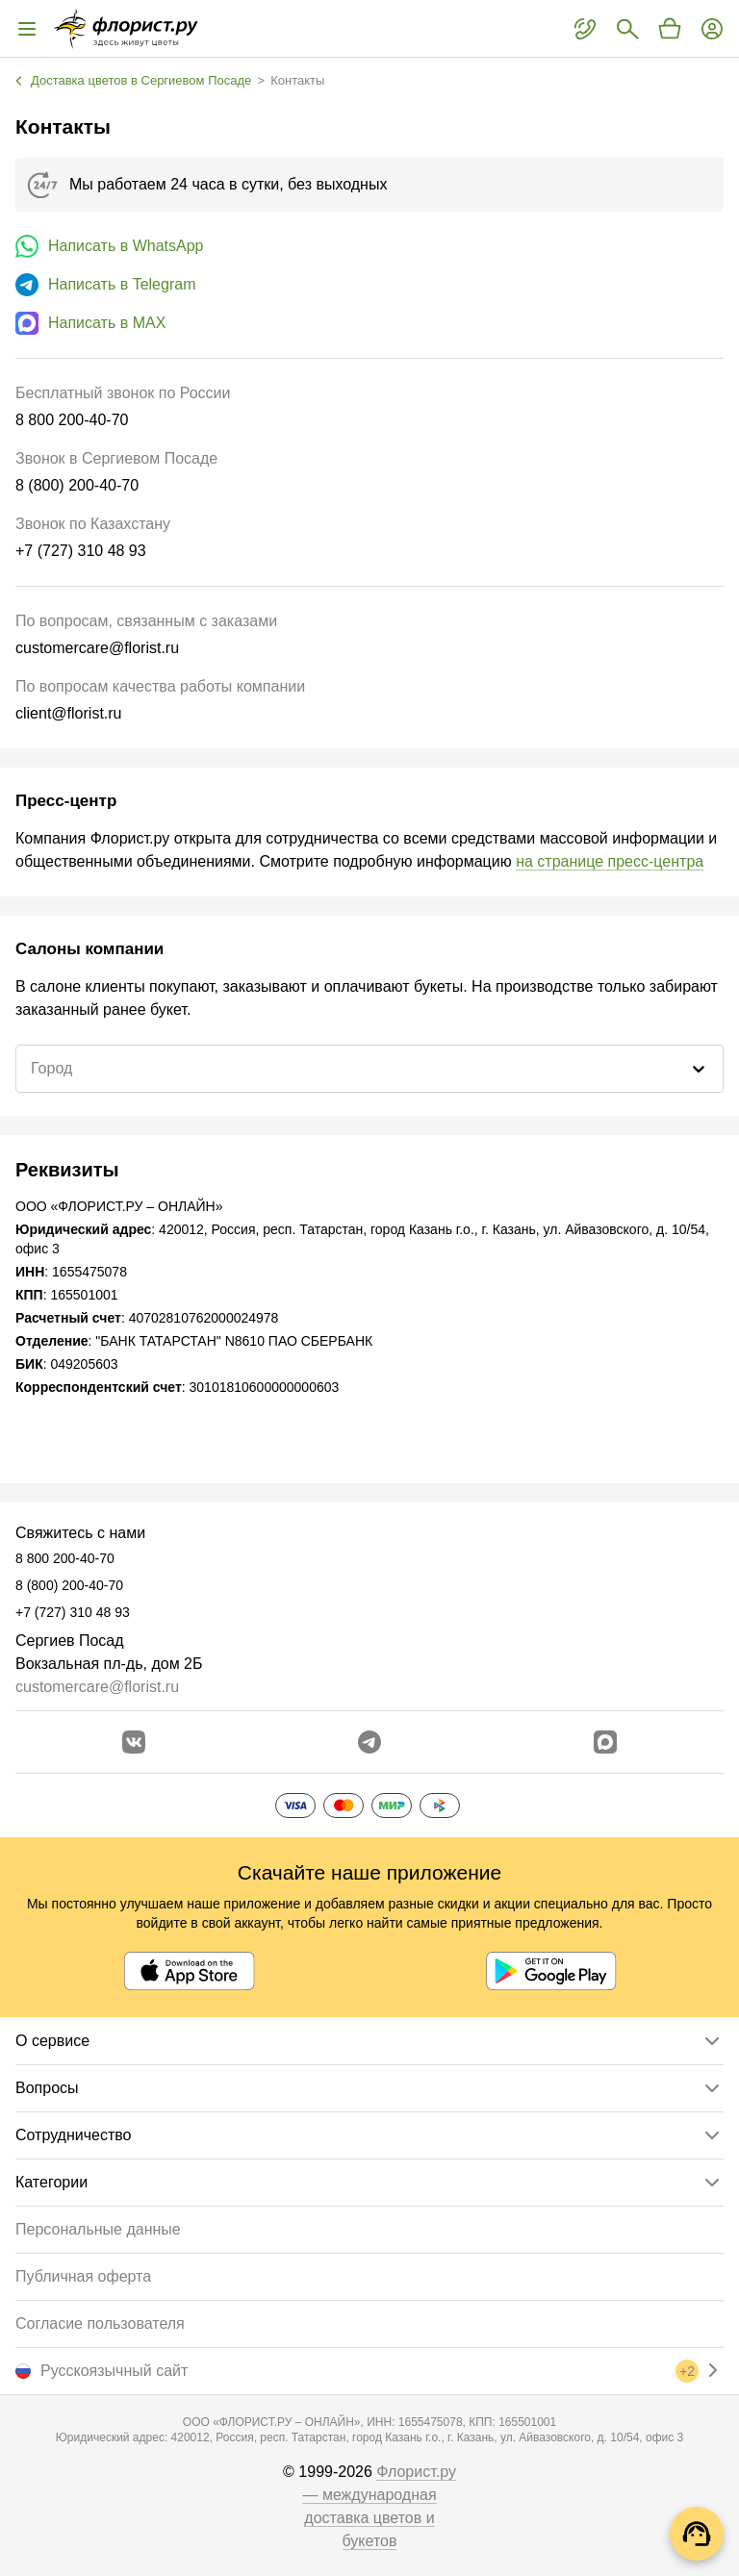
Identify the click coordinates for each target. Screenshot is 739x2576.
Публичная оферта (83, 2276)
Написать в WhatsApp (125, 246)
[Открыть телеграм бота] (369, 1742)
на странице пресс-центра (609, 861)
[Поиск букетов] (627, 29)
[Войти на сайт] (712, 29)
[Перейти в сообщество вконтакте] (134, 1742)
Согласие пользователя (100, 2323)
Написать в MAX (107, 323)
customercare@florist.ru (97, 1687)
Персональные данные (98, 2229)
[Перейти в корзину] (669, 29)
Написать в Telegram (121, 284)
